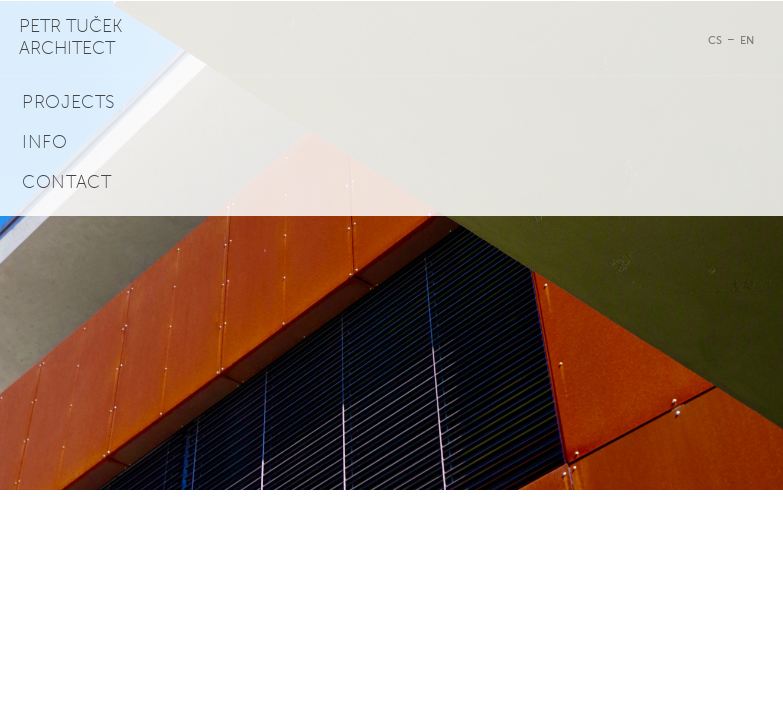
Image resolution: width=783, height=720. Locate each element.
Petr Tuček (70, 37)
